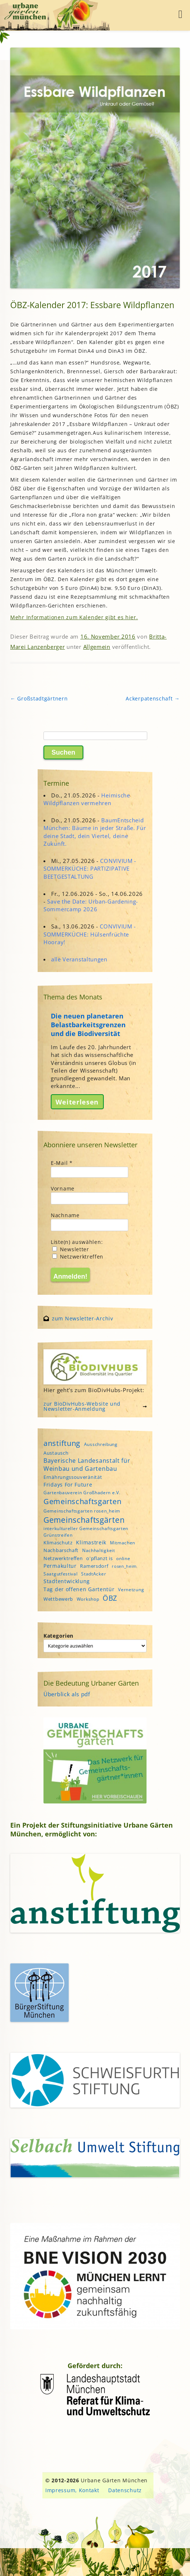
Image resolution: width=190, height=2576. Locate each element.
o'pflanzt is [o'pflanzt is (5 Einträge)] (99, 1558)
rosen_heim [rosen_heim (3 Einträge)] (124, 1566)
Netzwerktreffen (77, 1256)
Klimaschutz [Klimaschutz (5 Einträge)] (58, 1542)
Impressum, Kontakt (72, 2490)
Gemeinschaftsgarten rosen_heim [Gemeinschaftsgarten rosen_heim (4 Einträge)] (81, 1511)
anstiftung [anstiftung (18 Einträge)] (61, 1443)
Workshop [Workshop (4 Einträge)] (88, 1599)
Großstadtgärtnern (39, 698)
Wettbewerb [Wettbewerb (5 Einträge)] (58, 1599)
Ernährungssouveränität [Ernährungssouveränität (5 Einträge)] (72, 1477)
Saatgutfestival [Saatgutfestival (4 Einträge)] (60, 1574)
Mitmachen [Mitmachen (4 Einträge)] (122, 1543)
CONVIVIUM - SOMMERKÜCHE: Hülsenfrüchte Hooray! (89, 934)
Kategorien (58, 1635)
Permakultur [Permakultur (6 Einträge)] (60, 1565)
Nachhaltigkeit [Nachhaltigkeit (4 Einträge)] (98, 1550)
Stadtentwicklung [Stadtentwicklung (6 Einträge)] (66, 1581)
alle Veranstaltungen (79, 959)
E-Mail (62, 1162)
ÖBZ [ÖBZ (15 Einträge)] (110, 1598)
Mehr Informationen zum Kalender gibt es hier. (74, 617)
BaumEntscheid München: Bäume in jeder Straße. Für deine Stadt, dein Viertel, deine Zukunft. (94, 831)
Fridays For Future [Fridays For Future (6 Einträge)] (67, 1484)
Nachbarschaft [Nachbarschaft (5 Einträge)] (61, 1550)
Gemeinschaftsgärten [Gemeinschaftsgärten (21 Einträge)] (84, 1519)
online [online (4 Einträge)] (123, 1558)
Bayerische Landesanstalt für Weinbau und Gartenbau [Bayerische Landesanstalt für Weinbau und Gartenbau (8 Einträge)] (86, 1465)
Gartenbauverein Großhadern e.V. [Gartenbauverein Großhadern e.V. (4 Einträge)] (82, 1492)
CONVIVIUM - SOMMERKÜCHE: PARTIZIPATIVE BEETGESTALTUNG (89, 868)
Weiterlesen (77, 1102)
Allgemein (96, 646)
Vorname (63, 1188)
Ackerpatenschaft (153, 698)
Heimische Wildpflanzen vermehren (86, 799)
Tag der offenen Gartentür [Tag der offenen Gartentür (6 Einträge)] (79, 1589)
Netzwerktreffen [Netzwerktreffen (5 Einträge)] (63, 1558)
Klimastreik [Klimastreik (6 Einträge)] (91, 1542)
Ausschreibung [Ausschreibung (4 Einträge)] (101, 1444)
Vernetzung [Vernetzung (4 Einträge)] (131, 1589)
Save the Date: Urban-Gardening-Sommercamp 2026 (90, 905)
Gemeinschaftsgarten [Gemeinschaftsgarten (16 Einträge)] (82, 1501)
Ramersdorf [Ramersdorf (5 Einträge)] (94, 1566)
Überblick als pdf (66, 1694)
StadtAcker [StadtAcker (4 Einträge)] (93, 1574)
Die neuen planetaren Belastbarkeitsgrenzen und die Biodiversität (88, 1025)
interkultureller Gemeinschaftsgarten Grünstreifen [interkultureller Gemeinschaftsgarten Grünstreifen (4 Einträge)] (85, 1531)
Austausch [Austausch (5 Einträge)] (55, 1453)
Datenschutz (125, 2490)
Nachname (65, 1215)
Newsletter (70, 1249)
